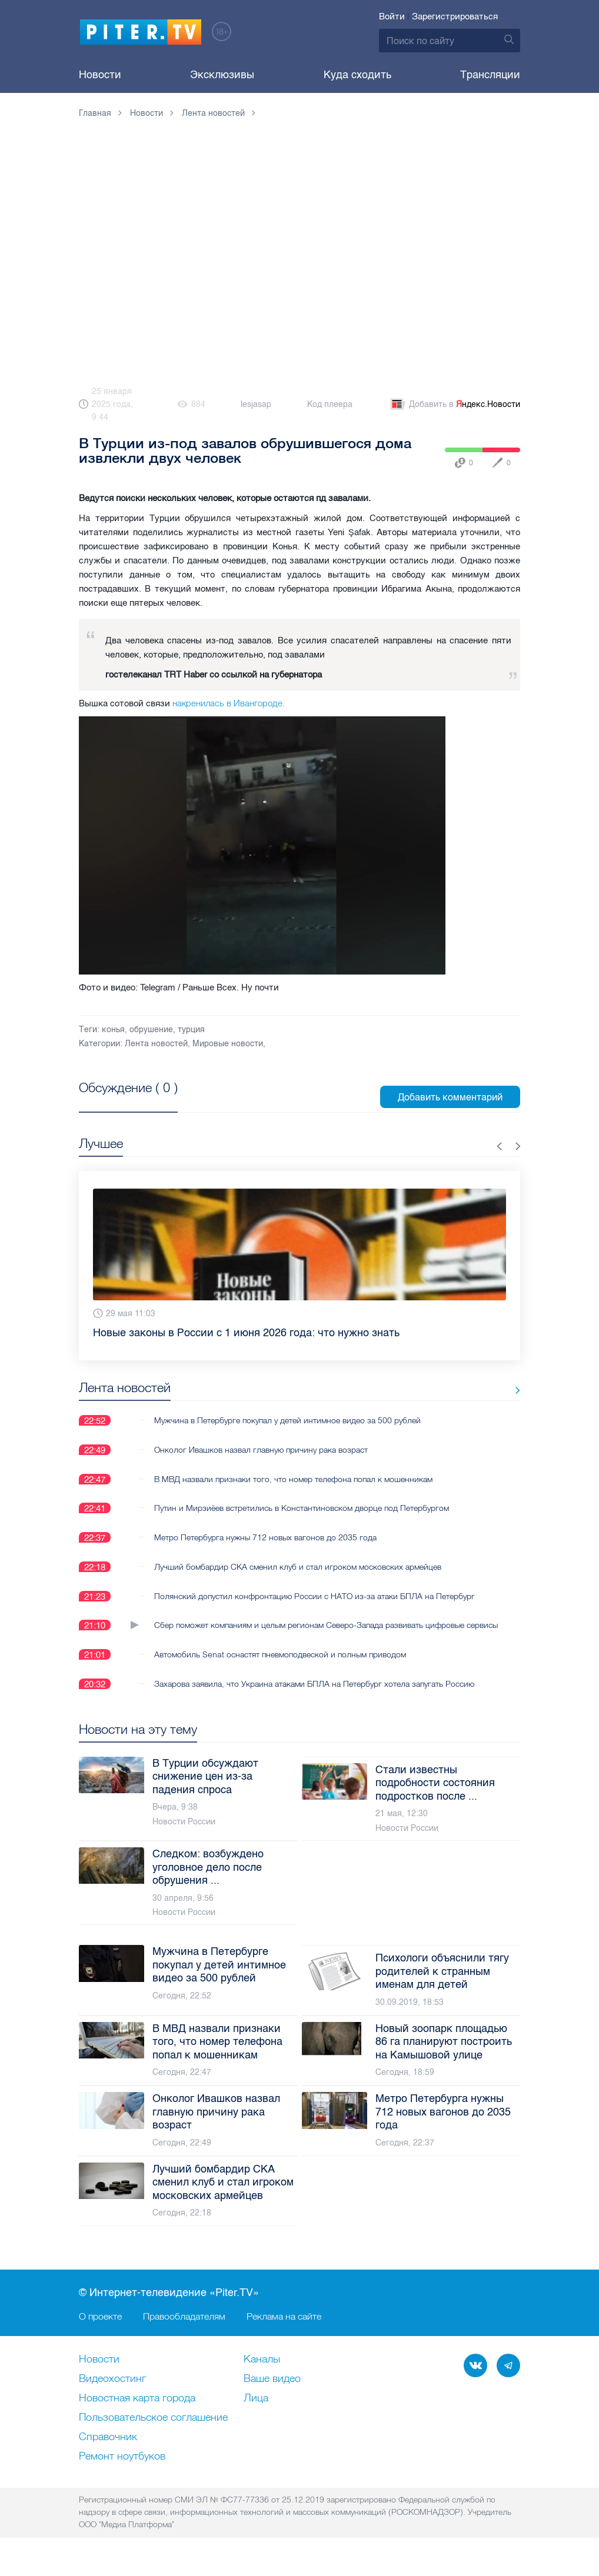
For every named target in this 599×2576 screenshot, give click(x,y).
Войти (392, 16)
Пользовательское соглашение (153, 2431)
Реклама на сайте (284, 2329)
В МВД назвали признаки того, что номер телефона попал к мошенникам (293, 1479)
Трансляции (490, 74)
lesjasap (256, 404)
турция (191, 1030)
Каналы (262, 2373)
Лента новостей (156, 1044)
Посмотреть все (117, 1101)
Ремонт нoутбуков (122, 2470)
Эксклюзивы (222, 74)
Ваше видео (272, 2392)
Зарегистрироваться (455, 16)
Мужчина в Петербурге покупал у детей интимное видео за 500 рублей (287, 1420)
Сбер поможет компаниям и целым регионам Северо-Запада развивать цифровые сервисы (309, 1632)
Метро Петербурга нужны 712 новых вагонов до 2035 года (265, 1538)
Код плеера (329, 404)
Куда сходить (357, 74)
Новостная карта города (137, 2412)
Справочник (108, 2451)
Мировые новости (227, 1044)
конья (113, 1030)
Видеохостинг (112, 2392)
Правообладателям (184, 2329)
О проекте (100, 2329)
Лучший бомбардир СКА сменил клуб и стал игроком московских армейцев (297, 1567)
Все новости (483, 1390)
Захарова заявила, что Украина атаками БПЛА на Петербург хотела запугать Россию (314, 1696)
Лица (256, 2412)
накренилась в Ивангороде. (228, 703)
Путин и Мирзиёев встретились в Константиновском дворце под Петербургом (301, 1508)
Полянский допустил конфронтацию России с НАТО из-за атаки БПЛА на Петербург (314, 1596)
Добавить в (454, 404)
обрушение (151, 1030)
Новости (100, 74)
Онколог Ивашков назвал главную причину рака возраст (261, 1449)
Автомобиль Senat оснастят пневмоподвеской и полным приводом (280, 1667)
